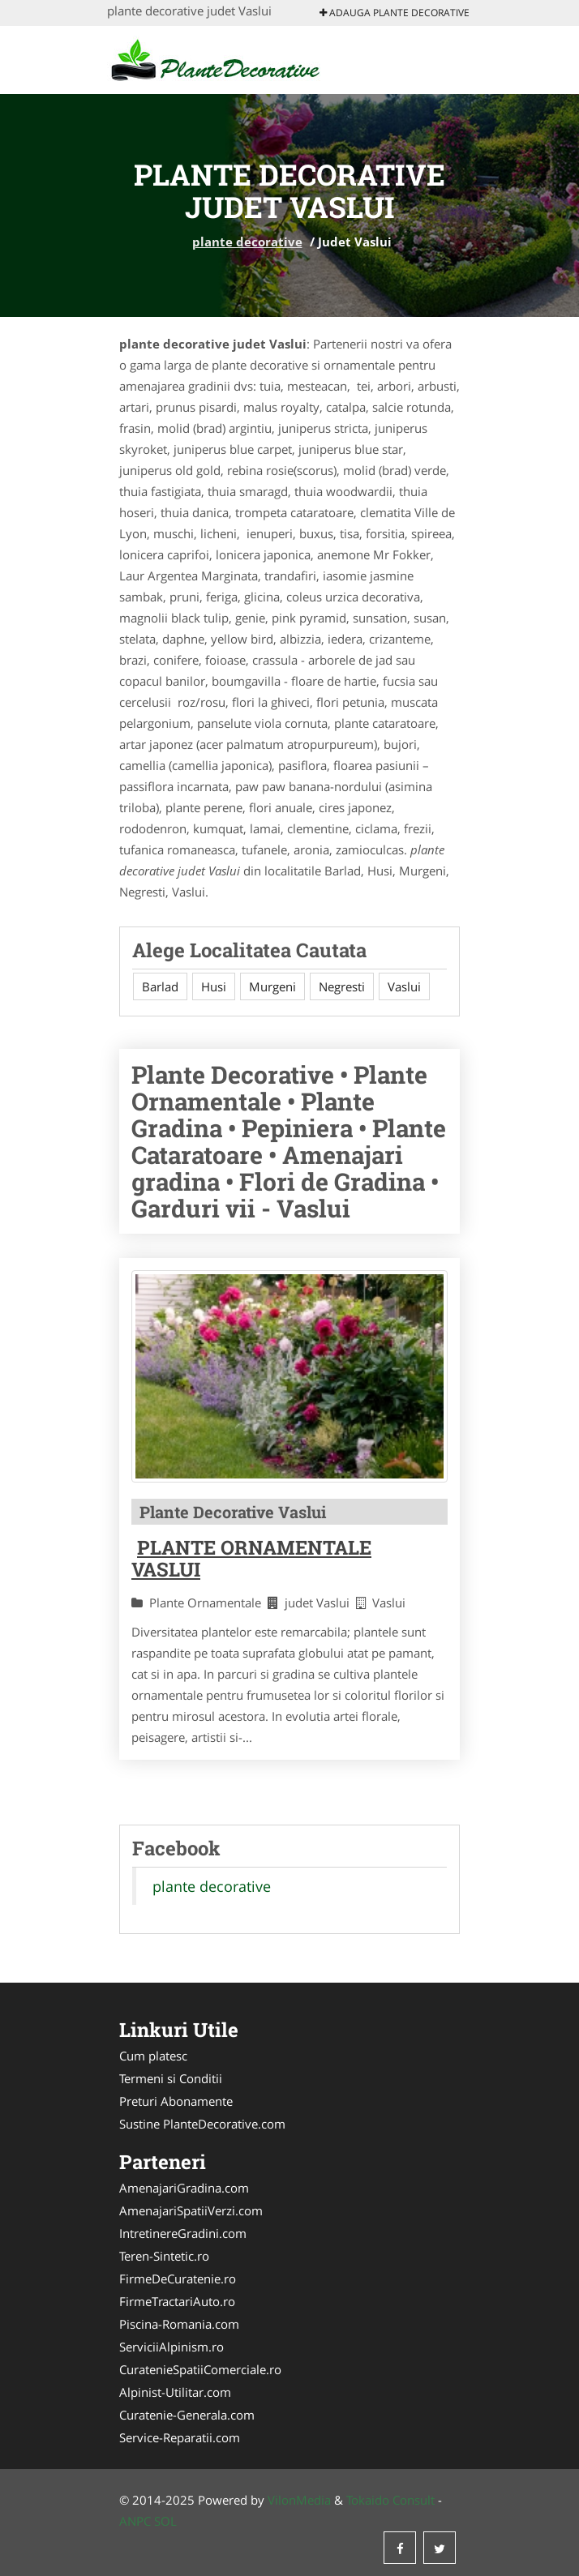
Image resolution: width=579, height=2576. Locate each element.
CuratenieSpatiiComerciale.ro (200, 2369)
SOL (165, 2521)
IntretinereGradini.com (183, 2233)
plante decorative (247, 241)
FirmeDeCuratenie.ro (177, 2278)
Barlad (160, 986)
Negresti (342, 986)
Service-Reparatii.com (179, 2437)
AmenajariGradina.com (184, 2187)
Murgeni (272, 986)
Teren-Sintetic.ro (164, 2256)
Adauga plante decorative (395, 12)
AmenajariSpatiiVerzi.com (191, 2210)
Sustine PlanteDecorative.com (202, 2123)
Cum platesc (153, 2055)
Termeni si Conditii (170, 2078)
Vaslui (404, 986)
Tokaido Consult (390, 2500)
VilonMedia (299, 2500)
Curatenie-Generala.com (187, 2414)
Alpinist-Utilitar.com (175, 2392)
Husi (213, 986)
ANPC (135, 2521)
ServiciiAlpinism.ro (171, 2346)
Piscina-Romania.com (179, 2324)
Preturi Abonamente (176, 2101)
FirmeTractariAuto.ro (177, 2301)
